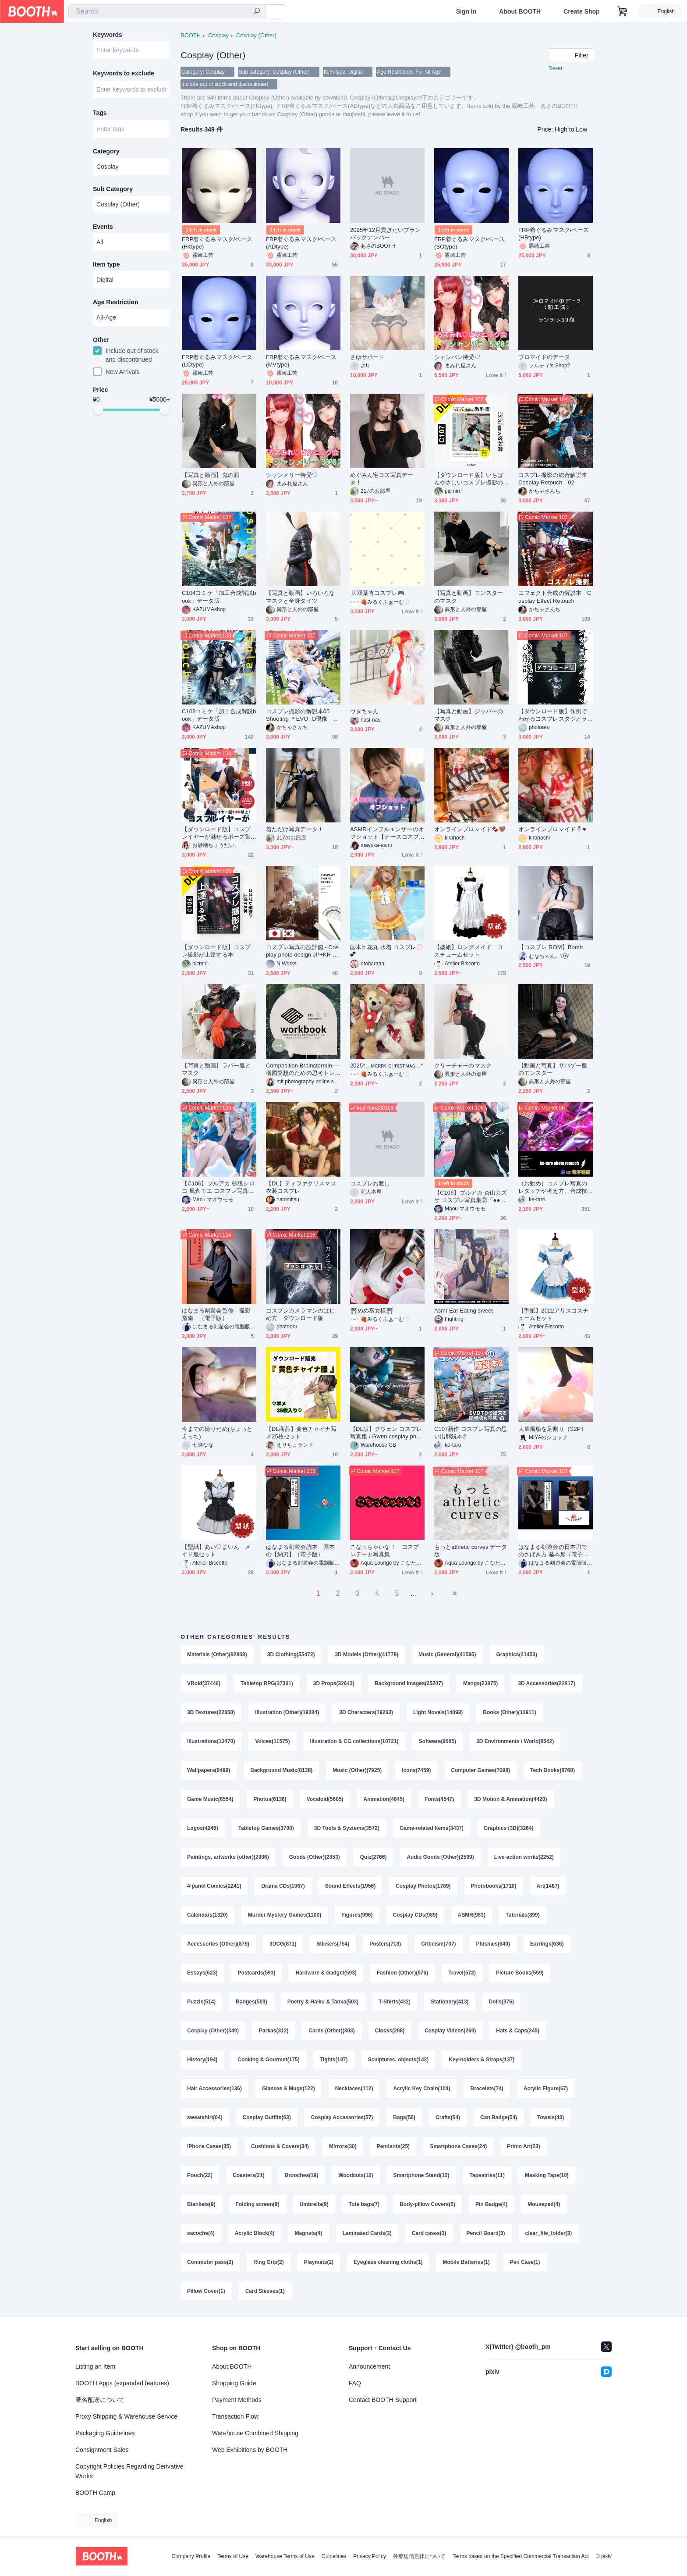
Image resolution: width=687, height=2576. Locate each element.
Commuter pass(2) (210, 2262)
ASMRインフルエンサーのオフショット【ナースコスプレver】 (387, 833)
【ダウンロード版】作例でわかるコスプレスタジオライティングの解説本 (552, 715)
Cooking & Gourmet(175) (268, 2060)
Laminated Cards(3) (367, 2233)
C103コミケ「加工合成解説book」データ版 (219, 715)
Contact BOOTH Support (383, 2399)
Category (106, 151)
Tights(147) (334, 2060)
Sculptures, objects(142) (398, 2060)
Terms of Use (232, 2556)
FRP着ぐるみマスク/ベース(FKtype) (217, 243)
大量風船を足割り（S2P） (552, 1429)
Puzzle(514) (201, 2002)
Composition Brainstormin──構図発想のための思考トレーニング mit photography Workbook (303, 1069)
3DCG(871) (282, 1944)
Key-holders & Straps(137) (481, 2060)
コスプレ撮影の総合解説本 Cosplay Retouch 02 (555, 479)
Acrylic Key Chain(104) (421, 2088)
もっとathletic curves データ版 (470, 1551)
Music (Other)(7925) (357, 1770)
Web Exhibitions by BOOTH (249, 2449)
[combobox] (167, 11)
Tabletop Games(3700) (266, 1828)
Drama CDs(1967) (283, 1886)
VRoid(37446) (203, 1683)
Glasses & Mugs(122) (288, 2088)
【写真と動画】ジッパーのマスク (468, 715)
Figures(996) (356, 1915)
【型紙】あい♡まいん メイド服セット (216, 1551)
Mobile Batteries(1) (466, 2262)
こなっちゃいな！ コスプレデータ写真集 (384, 1551)
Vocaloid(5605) (325, 1799)
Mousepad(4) (544, 2204)
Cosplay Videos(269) (450, 2031)
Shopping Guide (234, 2383)
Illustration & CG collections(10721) (354, 1741)
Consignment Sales (101, 2449)
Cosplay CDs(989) (415, 1915)
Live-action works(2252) (524, 1857)
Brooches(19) (302, 2175)
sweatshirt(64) (205, 2117)
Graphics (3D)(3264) (508, 1828)
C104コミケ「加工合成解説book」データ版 (219, 597)
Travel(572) (462, 1973)
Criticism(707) (438, 1944)
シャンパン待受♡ (457, 357)
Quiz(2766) (373, 1857)
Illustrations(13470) (211, 1741)
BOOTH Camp (95, 2492)
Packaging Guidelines (105, 2433)
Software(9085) (437, 1741)
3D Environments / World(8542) (515, 1741)
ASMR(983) (471, 1915)
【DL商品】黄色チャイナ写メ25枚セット (301, 1433)
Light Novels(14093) (438, 1712)
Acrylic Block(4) (255, 2233)
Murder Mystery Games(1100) (284, 1915)
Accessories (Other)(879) (218, 1944)
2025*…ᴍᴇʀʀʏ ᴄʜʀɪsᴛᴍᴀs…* (386, 1065)
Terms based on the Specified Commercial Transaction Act (521, 2556)
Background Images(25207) (409, 1683)
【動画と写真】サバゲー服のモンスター (552, 1069)
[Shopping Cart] (622, 11)
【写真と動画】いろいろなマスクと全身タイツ (300, 597)
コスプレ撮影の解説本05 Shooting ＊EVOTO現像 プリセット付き (302, 715)
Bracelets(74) (486, 2088)
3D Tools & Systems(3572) (346, 1828)
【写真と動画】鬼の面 (210, 475)
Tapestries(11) (487, 2175)
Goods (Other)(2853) (314, 1857)
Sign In (466, 11)
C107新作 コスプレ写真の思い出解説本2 (470, 1433)
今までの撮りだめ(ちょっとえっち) (217, 1433)
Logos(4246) (202, 1828)
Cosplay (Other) (256, 35)
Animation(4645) (384, 1799)
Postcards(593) (256, 1973)
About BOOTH (520, 11)
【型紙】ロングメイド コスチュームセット (468, 951)
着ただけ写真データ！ (294, 829)
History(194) (202, 2060)
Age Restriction (115, 302)
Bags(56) (404, 2117)
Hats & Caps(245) (517, 2031)
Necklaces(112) (354, 2088)
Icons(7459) (416, 1770)
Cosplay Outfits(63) (267, 2117)
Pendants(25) (393, 2146)
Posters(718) (385, 1944)
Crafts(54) (448, 2117)
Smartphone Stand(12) (421, 2175)
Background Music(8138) (281, 1770)
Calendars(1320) (207, 1915)
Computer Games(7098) (480, 1770)
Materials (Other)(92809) (217, 1654)
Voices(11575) (272, 1741)
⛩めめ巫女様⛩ (372, 1310)
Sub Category (113, 189)
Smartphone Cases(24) (458, 2146)
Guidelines (334, 2556)
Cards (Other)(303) (331, 2031)
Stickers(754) (332, 1944)
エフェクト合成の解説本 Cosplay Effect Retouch (554, 597)
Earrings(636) (547, 1944)
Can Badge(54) (498, 2117)
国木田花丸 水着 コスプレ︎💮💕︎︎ (386, 951)
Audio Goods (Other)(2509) (440, 1857)
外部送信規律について (419, 2556)
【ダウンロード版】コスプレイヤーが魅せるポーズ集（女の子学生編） (216, 833)
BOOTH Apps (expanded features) (122, 2383)
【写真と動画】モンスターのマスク (468, 597)
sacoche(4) (201, 2233)
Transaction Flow (235, 2416)
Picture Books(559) (520, 1973)
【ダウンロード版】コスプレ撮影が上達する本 (216, 951)
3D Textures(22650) (211, 1712)
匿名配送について (99, 2399)
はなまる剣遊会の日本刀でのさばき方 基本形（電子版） (552, 1551)
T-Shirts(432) (395, 2002)
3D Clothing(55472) (291, 1654)
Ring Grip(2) (268, 2262)
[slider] (98, 409)
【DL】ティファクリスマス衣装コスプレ (301, 1187)
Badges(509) (251, 2002)
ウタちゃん (364, 711)
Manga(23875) (480, 1683)
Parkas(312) (273, 2031)
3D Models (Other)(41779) (366, 1654)
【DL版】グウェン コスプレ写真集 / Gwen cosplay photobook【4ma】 (387, 1433)
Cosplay (218, 35)
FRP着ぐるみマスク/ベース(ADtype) (301, 243)
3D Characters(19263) (366, 1712)
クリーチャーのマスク (463, 1065)
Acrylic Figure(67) (546, 2088)
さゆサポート (367, 357)
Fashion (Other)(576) (402, 1973)
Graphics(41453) (516, 1654)
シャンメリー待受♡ (292, 475)
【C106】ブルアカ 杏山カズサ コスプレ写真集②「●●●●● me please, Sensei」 (470, 1196)
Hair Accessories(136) (214, 2088)
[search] (256, 12)
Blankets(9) (201, 2204)
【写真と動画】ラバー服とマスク (216, 1069)
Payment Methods (237, 2399)
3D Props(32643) (333, 1683)
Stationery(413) (450, 2002)
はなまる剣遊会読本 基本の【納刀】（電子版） (300, 1551)
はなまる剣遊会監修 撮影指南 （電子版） (216, 1314)
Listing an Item (95, 2366)
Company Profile (190, 2556)
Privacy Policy (369, 2556)
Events (103, 227)
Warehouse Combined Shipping (255, 2433)
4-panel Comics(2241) (214, 1886)
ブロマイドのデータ (544, 357)
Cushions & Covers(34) (280, 2146)
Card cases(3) (429, 2233)
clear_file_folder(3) (548, 2233)
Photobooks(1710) (494, 1886)
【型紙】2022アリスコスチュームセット (553, 1314)
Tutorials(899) (523, 1915)
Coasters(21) (249, 2175)
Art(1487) (548, 1886)
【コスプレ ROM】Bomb (550, 947)
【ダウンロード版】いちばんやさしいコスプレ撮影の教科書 (468, 479)
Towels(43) (550, 2117)
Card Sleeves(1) (265, 2291)
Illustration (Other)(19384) (287, 1712)
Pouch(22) (199, 2175)
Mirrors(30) (343, 2146)
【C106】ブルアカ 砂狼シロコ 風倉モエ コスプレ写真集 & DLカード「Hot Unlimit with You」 (218, 1187)
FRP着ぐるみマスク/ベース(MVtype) (301, 361)
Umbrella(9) (314, 2204)
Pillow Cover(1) (206, 2291)
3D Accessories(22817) (546, 1683)
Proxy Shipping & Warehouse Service (126, 2416)
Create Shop (581, 11)
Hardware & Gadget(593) (325, 1973)
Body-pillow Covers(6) (427, 2204)
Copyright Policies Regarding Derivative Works (129, 2471)
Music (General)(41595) (447, 1654)
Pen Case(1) (525, 2262)
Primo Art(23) (523, 2146)
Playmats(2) (318, 2262)
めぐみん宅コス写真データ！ (381, 479)
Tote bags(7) (364, 2204)
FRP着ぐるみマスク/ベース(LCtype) (217, 361)
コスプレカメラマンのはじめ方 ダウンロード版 (300, 1314)
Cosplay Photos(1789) (423, 1886)
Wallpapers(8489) (208, 1770)
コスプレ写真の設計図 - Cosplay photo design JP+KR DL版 (303, 951)
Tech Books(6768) (552, 1770)
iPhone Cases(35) (209, 2146)
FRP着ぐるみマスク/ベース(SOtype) (469, 243)
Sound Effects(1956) (350, 1886)
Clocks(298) (389, 2031)
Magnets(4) (308, 2233)
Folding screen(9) (258, 2204)
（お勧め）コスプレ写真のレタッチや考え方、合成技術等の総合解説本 (552, 1187)
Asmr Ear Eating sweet (463, 1310)
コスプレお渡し (370, 1183)
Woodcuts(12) (355, 2175)
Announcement (369, 2366)
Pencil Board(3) (486, 2233)
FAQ (355, 2383)
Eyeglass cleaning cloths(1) (388, 2262)
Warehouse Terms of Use (285, 2556)
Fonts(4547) (439, 1799)
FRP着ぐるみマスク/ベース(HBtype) (553, 234)
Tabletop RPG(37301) (267, 1683)
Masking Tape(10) (547, 2175)
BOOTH (191, 35)
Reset (555, 68)
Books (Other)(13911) (509, 1712)
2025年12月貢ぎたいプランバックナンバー (385, 234)
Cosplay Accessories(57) (342, 2117)
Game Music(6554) (210, 1799)
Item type (106, 264)
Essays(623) (202, 1973)
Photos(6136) (269, 1799)
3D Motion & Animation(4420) (510, 1799)
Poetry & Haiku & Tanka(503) (323, 2002)
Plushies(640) (493, 1944)
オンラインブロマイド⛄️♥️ (552, 829)
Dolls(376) (501, 2002)
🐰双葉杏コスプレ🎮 (377, 593)
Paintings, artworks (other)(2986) (228, 1857)
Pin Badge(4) (491, 2204)
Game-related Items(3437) (432, 1828)
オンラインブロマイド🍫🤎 (470, 829)
